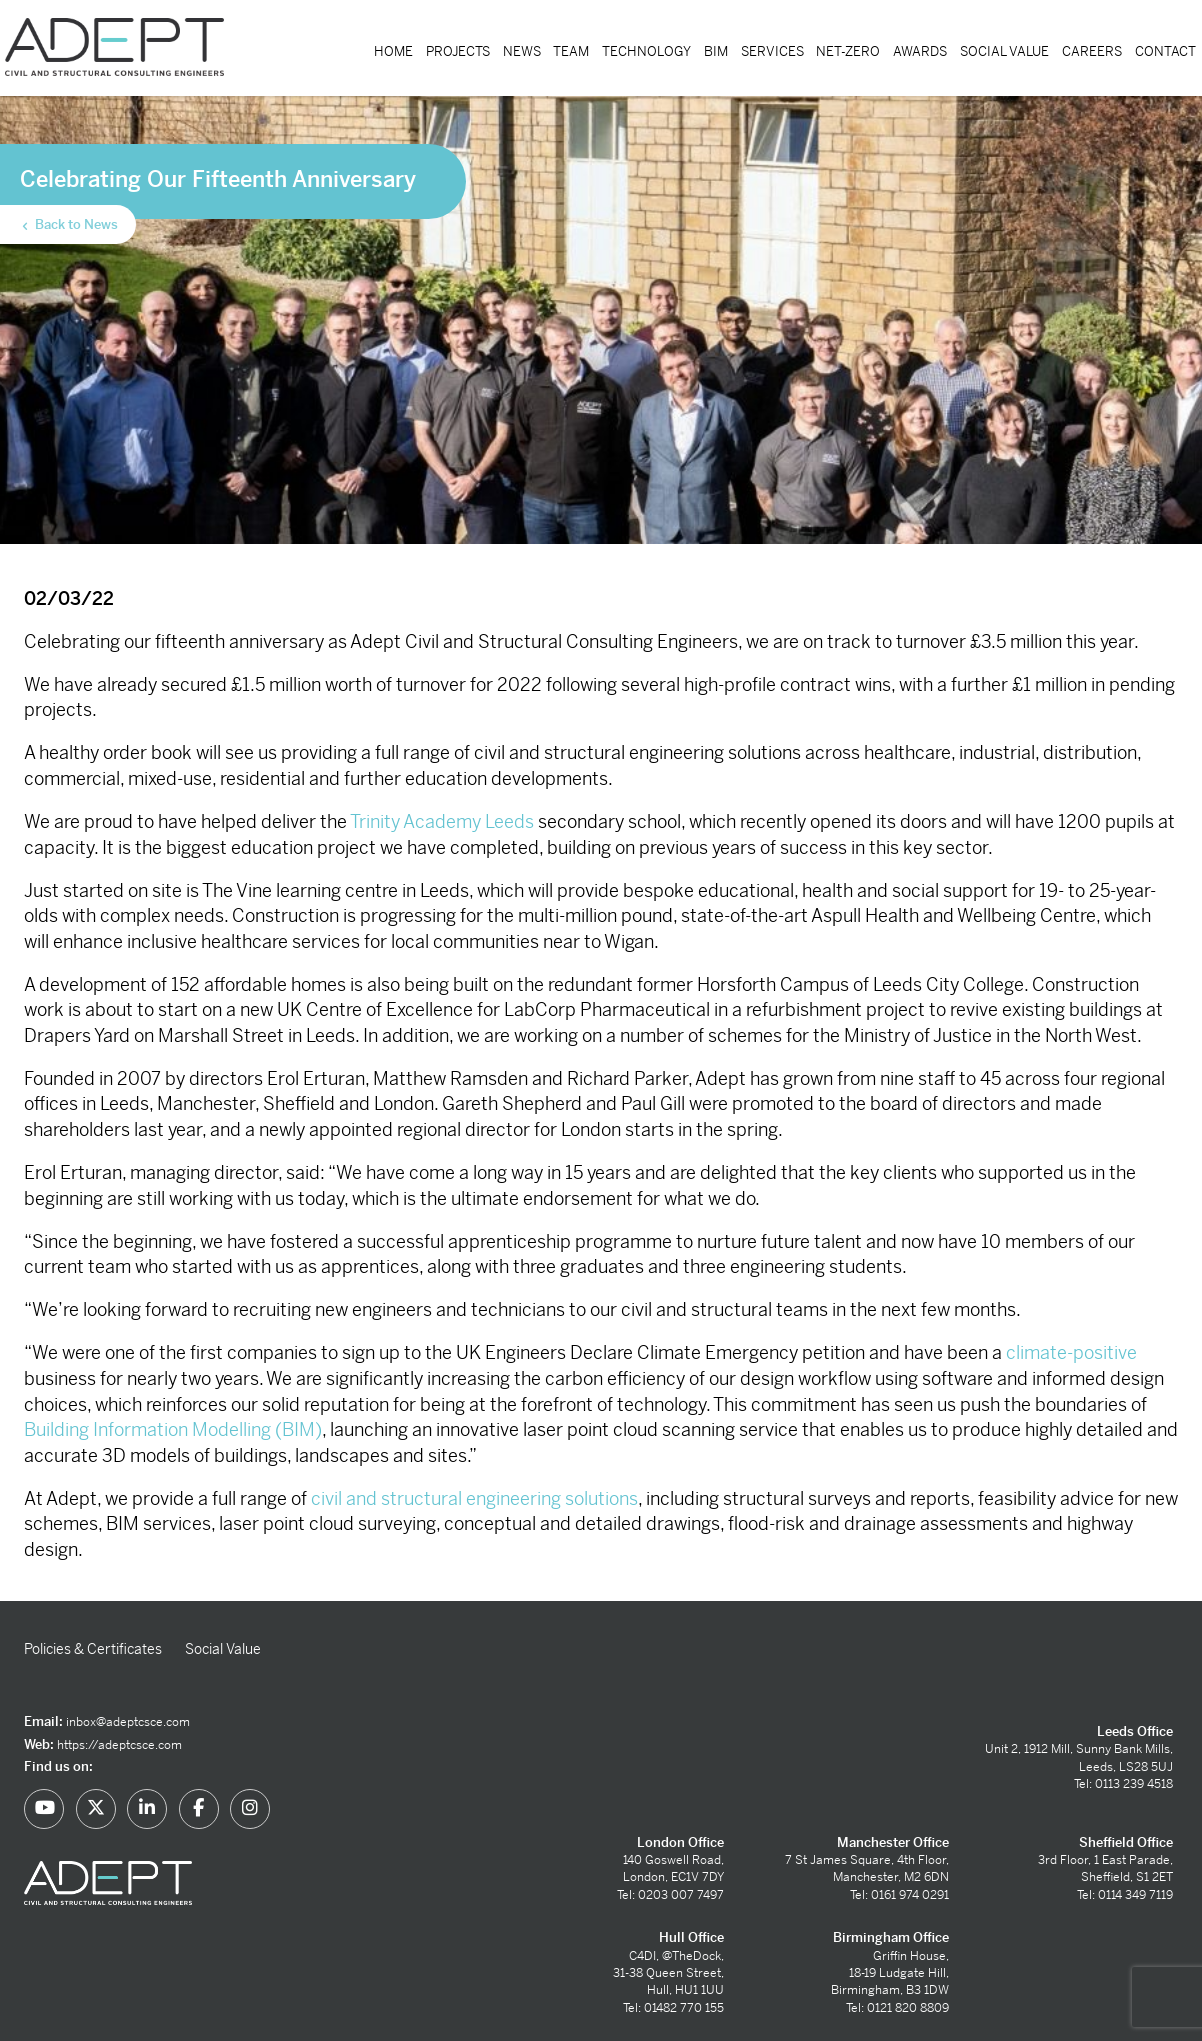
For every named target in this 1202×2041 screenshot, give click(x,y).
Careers (1092, 51)
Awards (920, 51)
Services (772, 51)
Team (571, 51)
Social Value (1004, 51)
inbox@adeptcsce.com (128, 1722)
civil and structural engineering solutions (474, 1498)
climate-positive (1071, 1352)
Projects (458, 51)
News (522, 51)
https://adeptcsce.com (119, 1745)
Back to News (68, 225)
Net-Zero (848, 51)
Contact (1165, 51)
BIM (716, 51)
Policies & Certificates (93, 1649)
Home (393, 51)
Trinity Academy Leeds (442, 821)
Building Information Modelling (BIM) (173, 1429)
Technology (646, 51)
